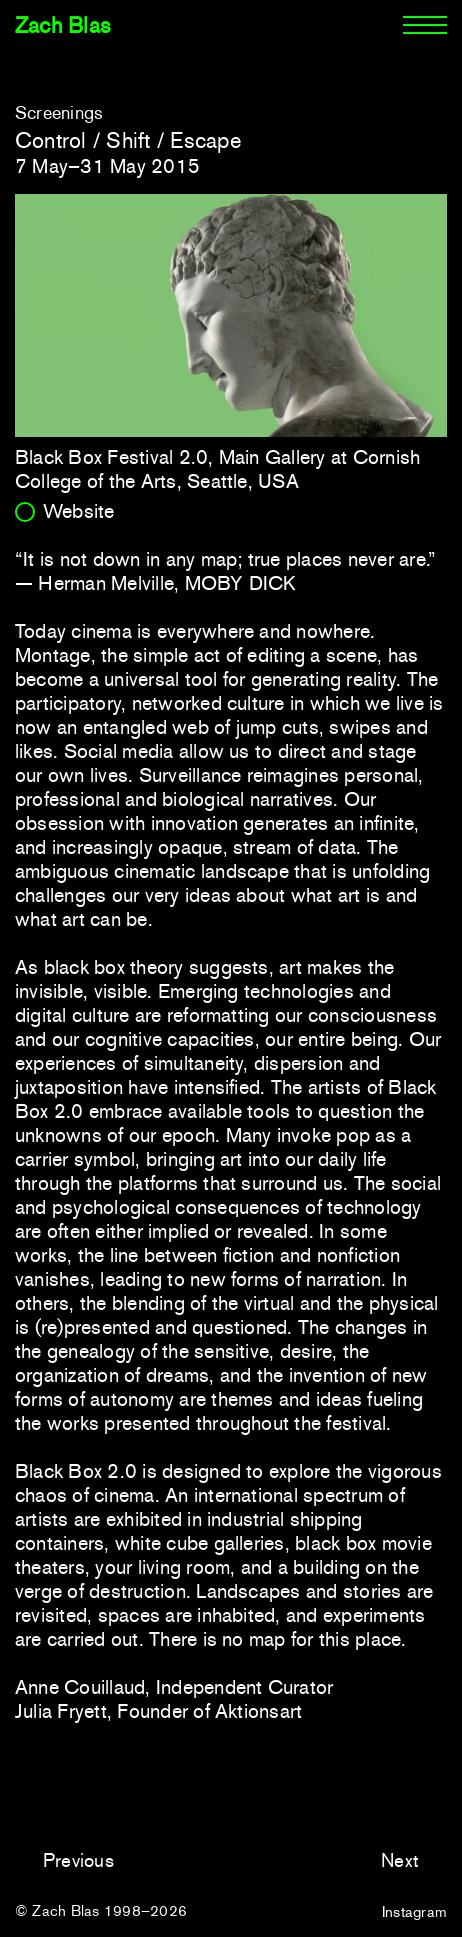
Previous (78, 1860)
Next (400, 1860)
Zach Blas (63, 25)
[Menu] (425, 26)
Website (79, 511)
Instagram (414, 1912)
